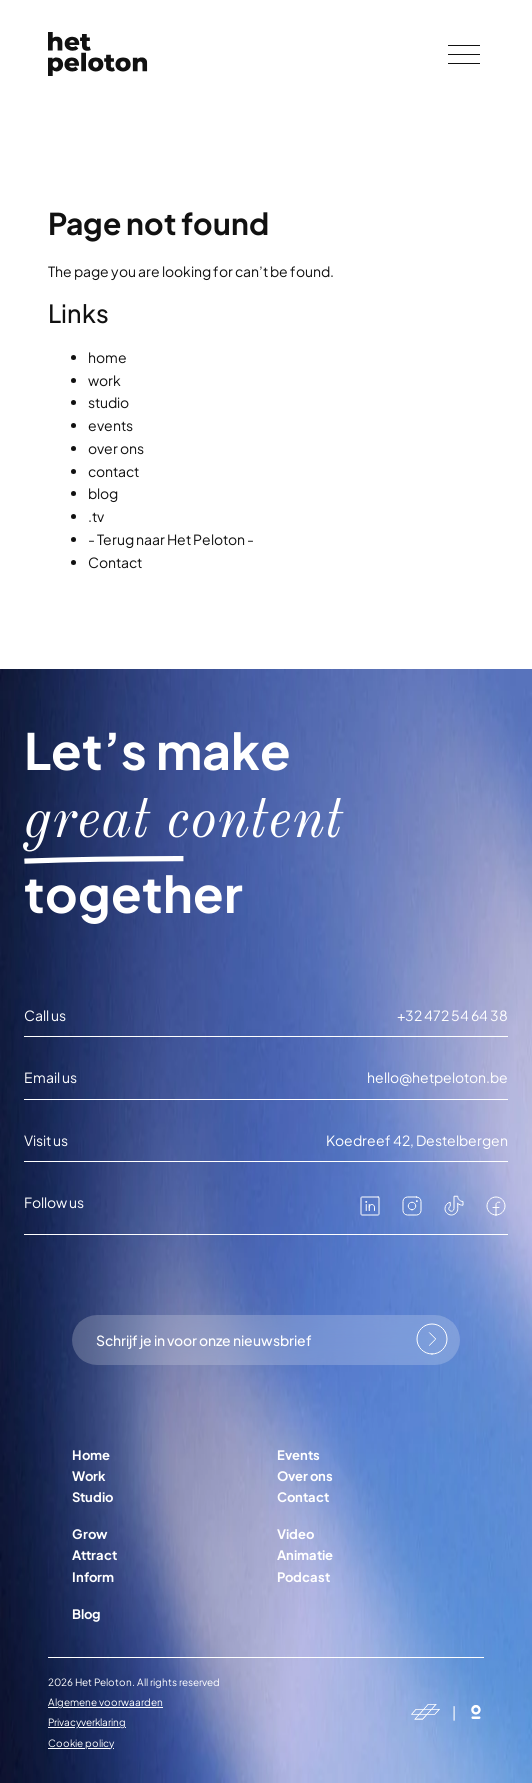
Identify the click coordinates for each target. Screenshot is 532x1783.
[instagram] (412, 1212)
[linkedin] (370, 1212)
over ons (116, 448)
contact (113, 471)
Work (89, 1476)
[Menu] (464, 54)
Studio (92, 1497)
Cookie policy (81, 1743)
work (104, 380)
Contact (115, 562)
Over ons (305, 1476)
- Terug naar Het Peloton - (171, 539)
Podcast (303, 1577)
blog (103, 493)
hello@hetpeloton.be (437, 1077)
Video (295, 1534)
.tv (96, 516)
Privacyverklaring (87, 1722)
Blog (86, 1614)
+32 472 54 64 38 (452, 1015)
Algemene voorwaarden (105, 1702)
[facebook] (496, 1212)
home (107, 357)
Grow (89, 1534)
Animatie (305, 1555)
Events (298, 1455)
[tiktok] (454, 1212)
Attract (94, 1555)
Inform (93, 1577)
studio (108, 402)
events (110, 425)
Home (91, 1455)
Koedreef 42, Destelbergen (417, 1140)
